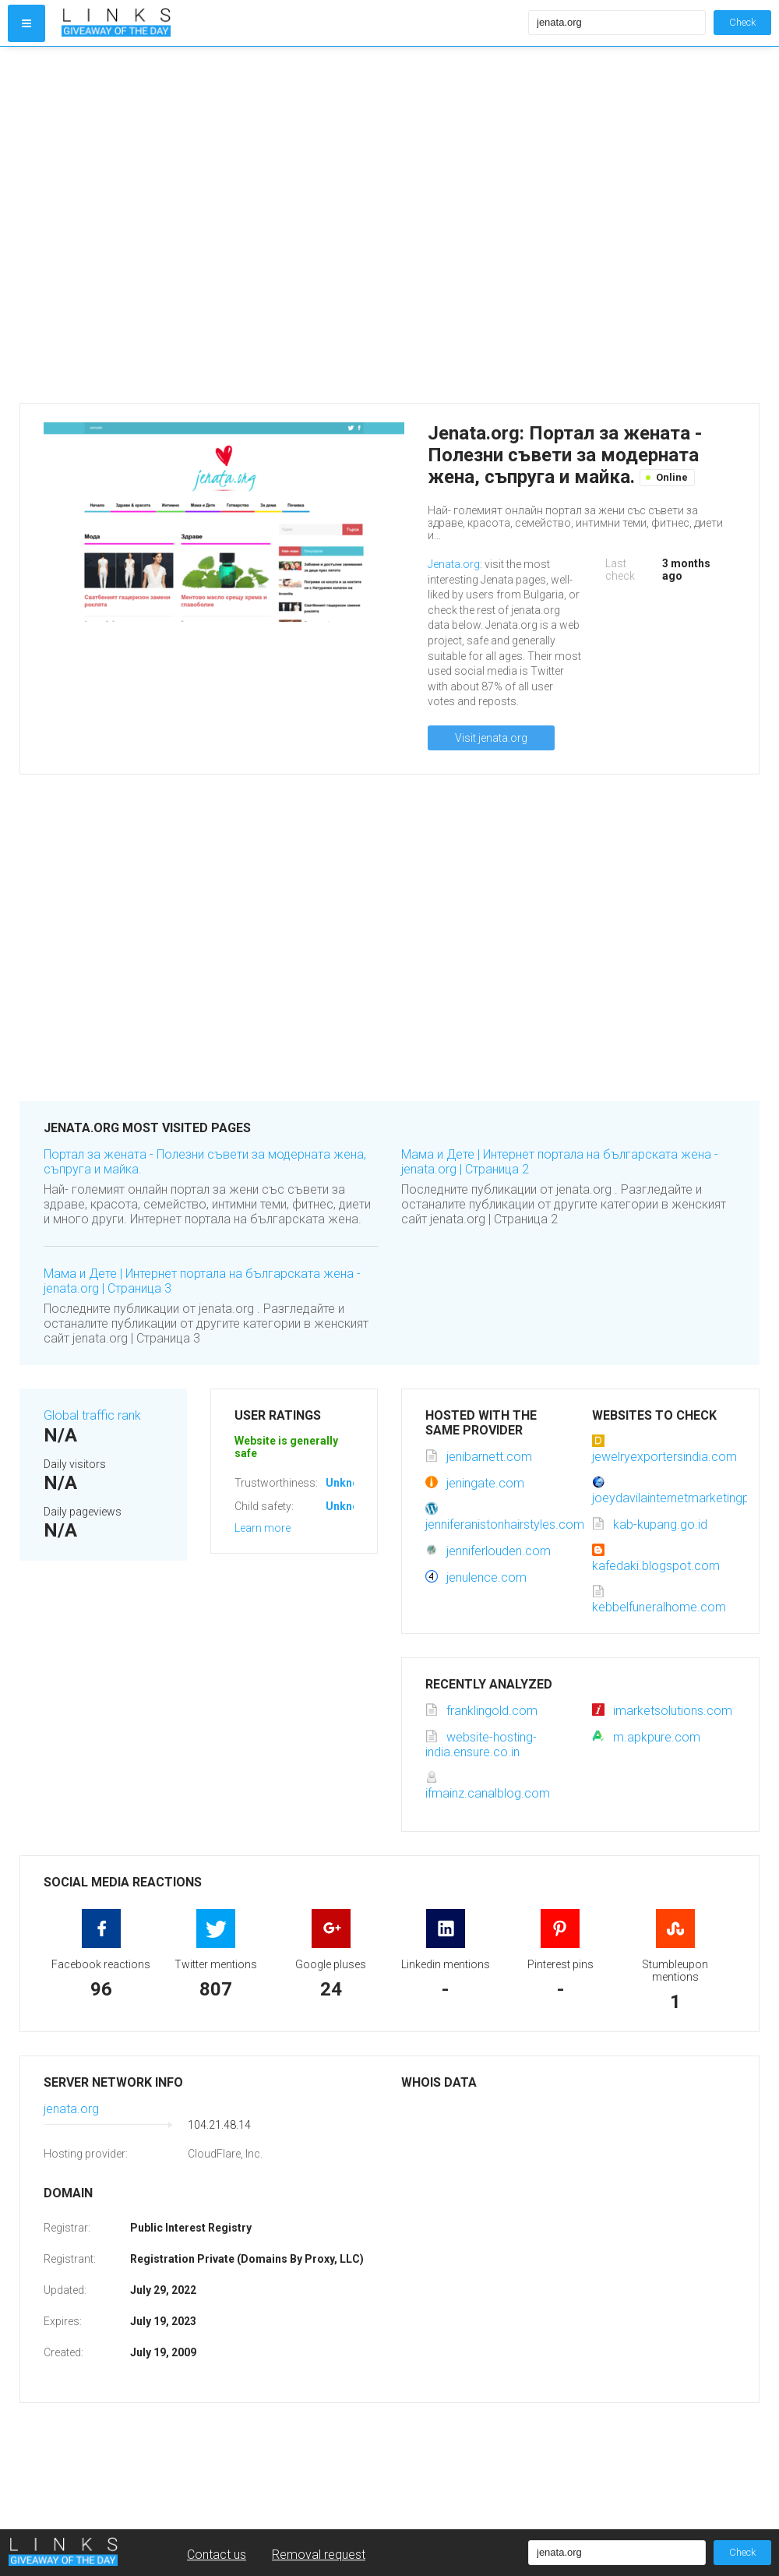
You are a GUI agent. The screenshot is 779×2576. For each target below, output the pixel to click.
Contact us (216, 2554)
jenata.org (71, 2108)
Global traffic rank (92, 1415)
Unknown (349, 1483)
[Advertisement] (167, 224)
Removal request (318, 2554)
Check (742, 22)
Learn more (262, 1528)
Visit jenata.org (491, 738)
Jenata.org (454, 564)
